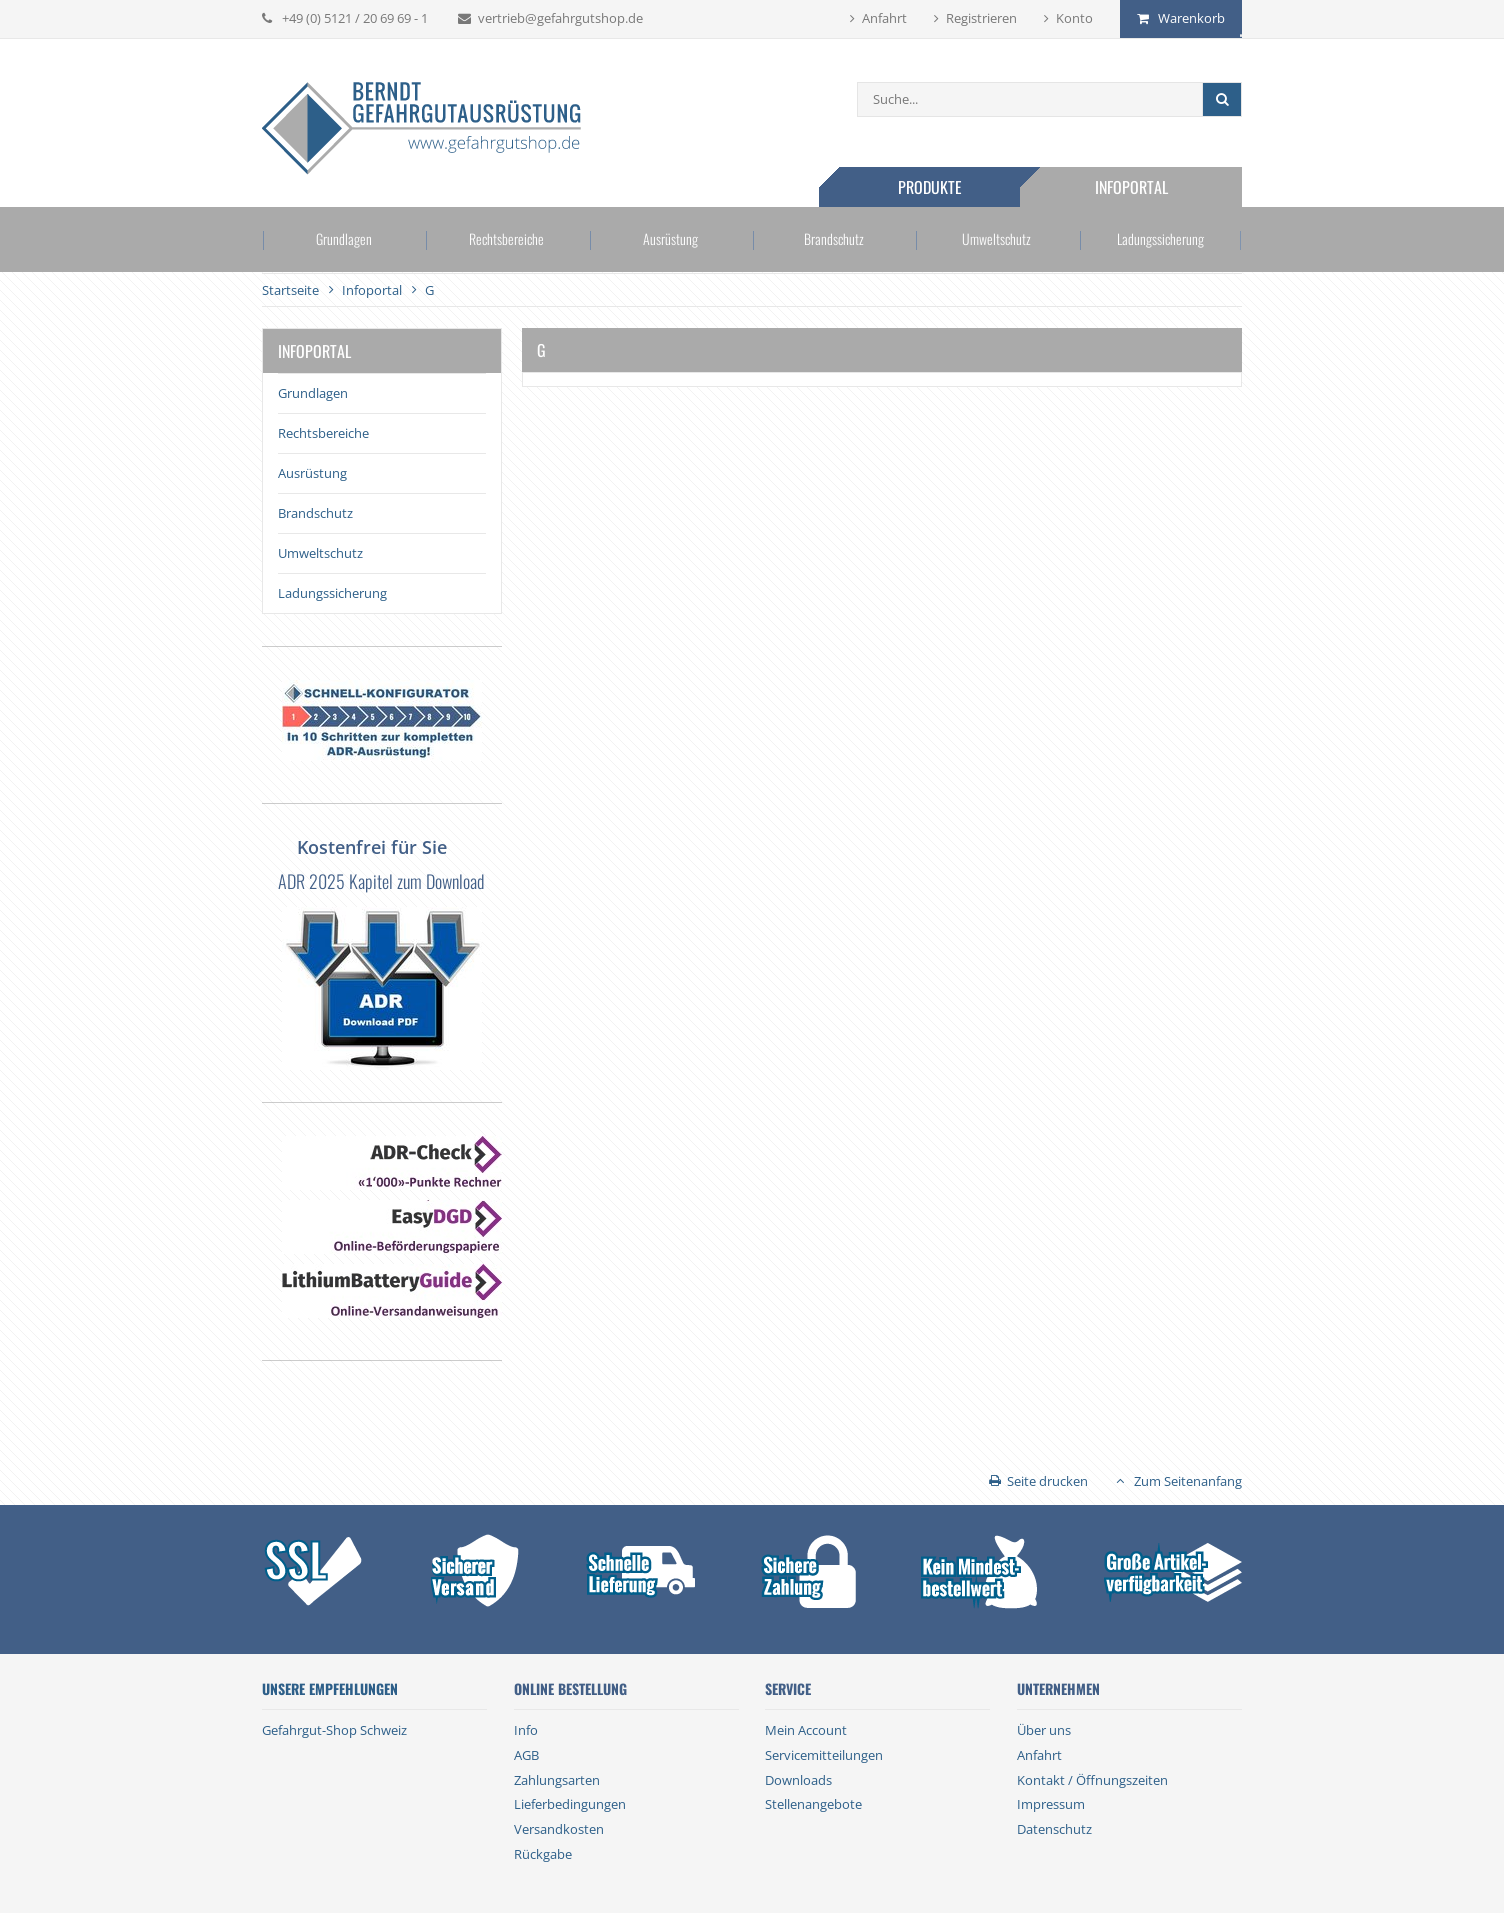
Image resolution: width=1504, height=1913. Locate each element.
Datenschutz (1054, 1829)
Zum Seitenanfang (1188, 1481)
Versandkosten (559, 1829)
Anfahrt (884, 18)
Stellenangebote (813, 1804)
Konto (1074, 18)
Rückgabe (543, 1854)
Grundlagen (344, 238)
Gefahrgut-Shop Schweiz (334, 1730)
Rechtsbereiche (506, 238)
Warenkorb (1191, 18)
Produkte (930, 187)
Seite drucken (1047, 1481)
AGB (526, 1755)
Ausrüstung (670, 238)
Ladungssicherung (1160, 238)
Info (526, 1730)
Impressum (1051, 1804)
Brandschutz (834, 238)
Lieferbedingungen (570, 1804)
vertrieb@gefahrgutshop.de (560, 18)
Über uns (1044, 1730)
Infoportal (1131, 187)
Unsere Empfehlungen (330, 1689)
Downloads (798, 1780)
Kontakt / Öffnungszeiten (1092, 1780)
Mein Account (806, 1730)
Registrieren (981, 18)
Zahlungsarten (557, 1780)
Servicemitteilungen (824, 1755)
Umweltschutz (996, 238)
